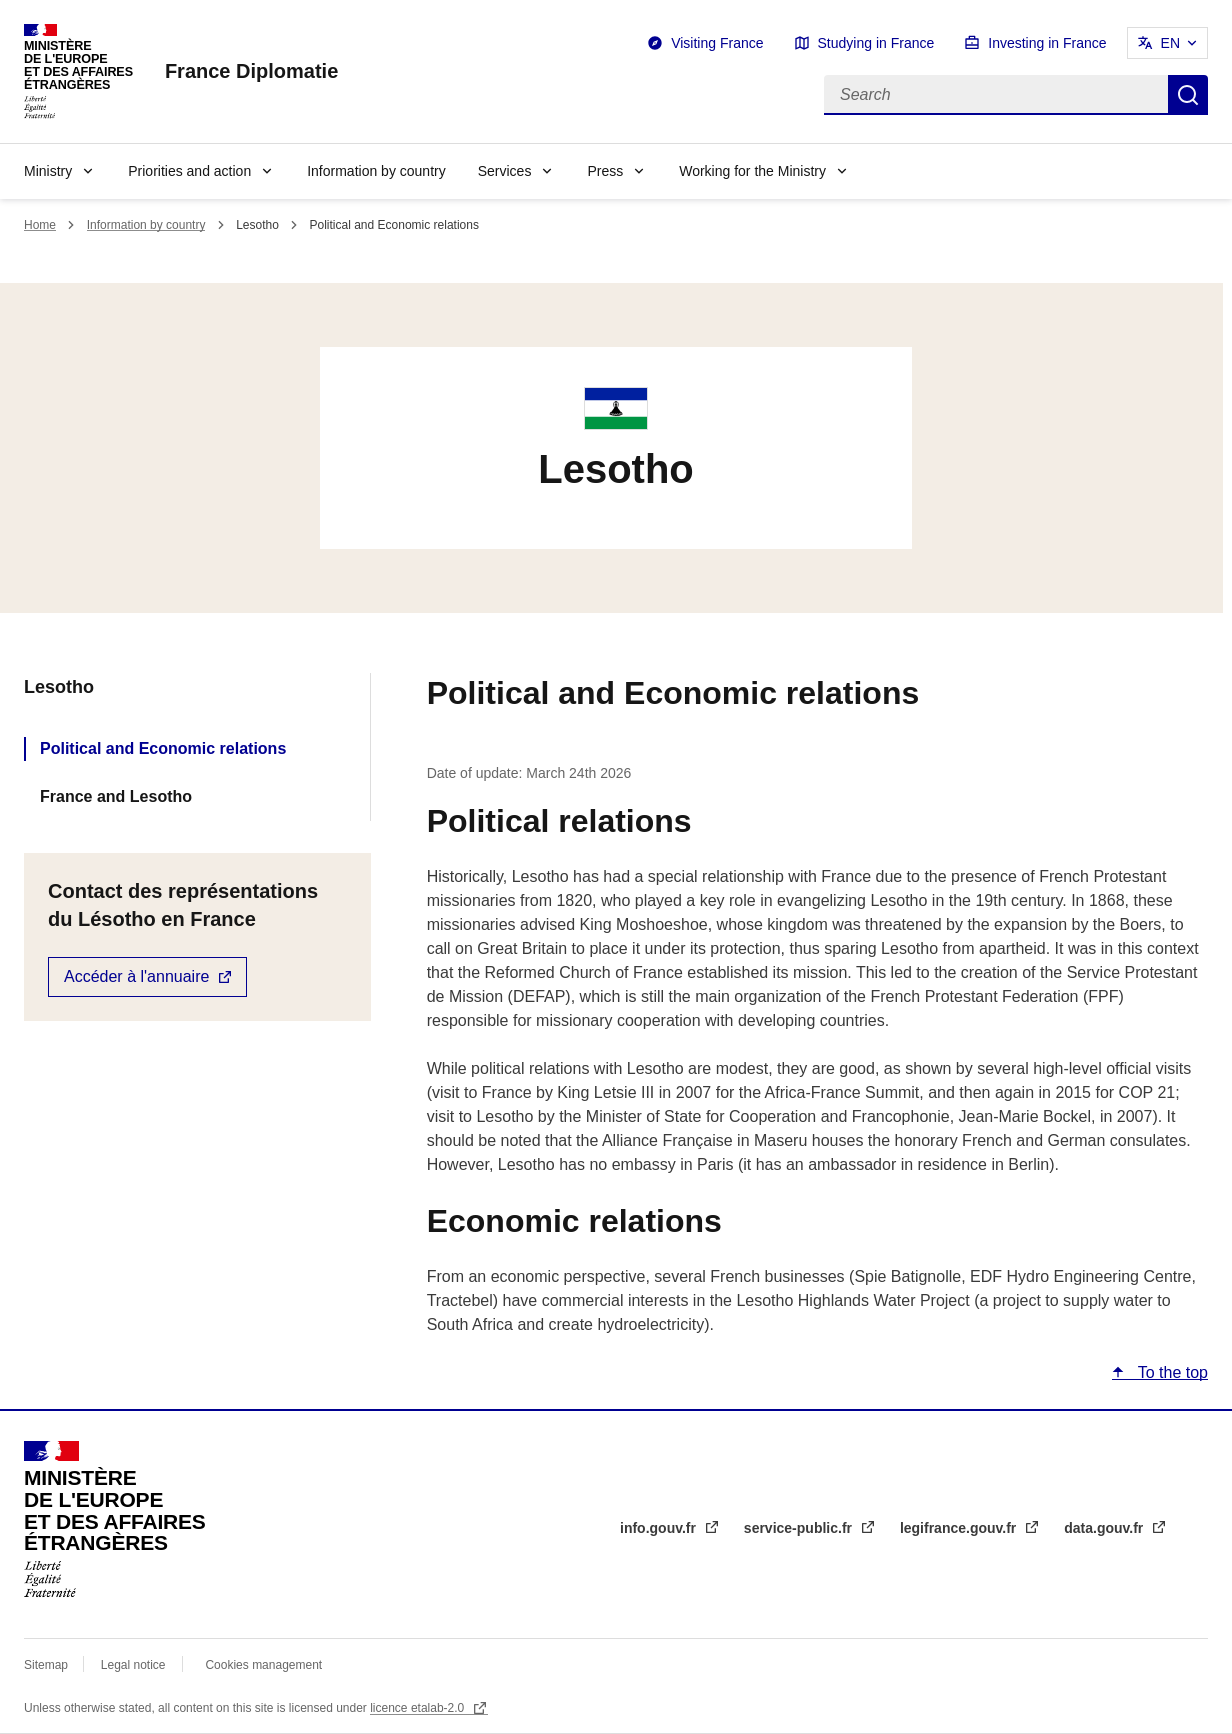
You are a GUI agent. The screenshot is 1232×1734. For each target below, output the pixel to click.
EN (1170, 43)
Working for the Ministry (752, 171)
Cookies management (263, 1665)
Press (605, 171)
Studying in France (876, 43)
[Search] (996, 95)
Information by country (376, 171)
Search (1188, 95)
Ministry (48, 171)
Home (40, 225)
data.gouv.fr (1105, 1528)
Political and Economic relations (163, 748)
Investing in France (1047, 43)
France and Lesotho (116, 796)
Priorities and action (189, 171)
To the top (1171, 1372)
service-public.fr (800, 1528)
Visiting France (717, 43)
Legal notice (133, 1665)
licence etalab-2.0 (418, 1708)
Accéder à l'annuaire (136, 976)
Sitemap (47, 1665)
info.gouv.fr (660, 1528)
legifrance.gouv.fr (960, 1528)
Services (505, 171)
